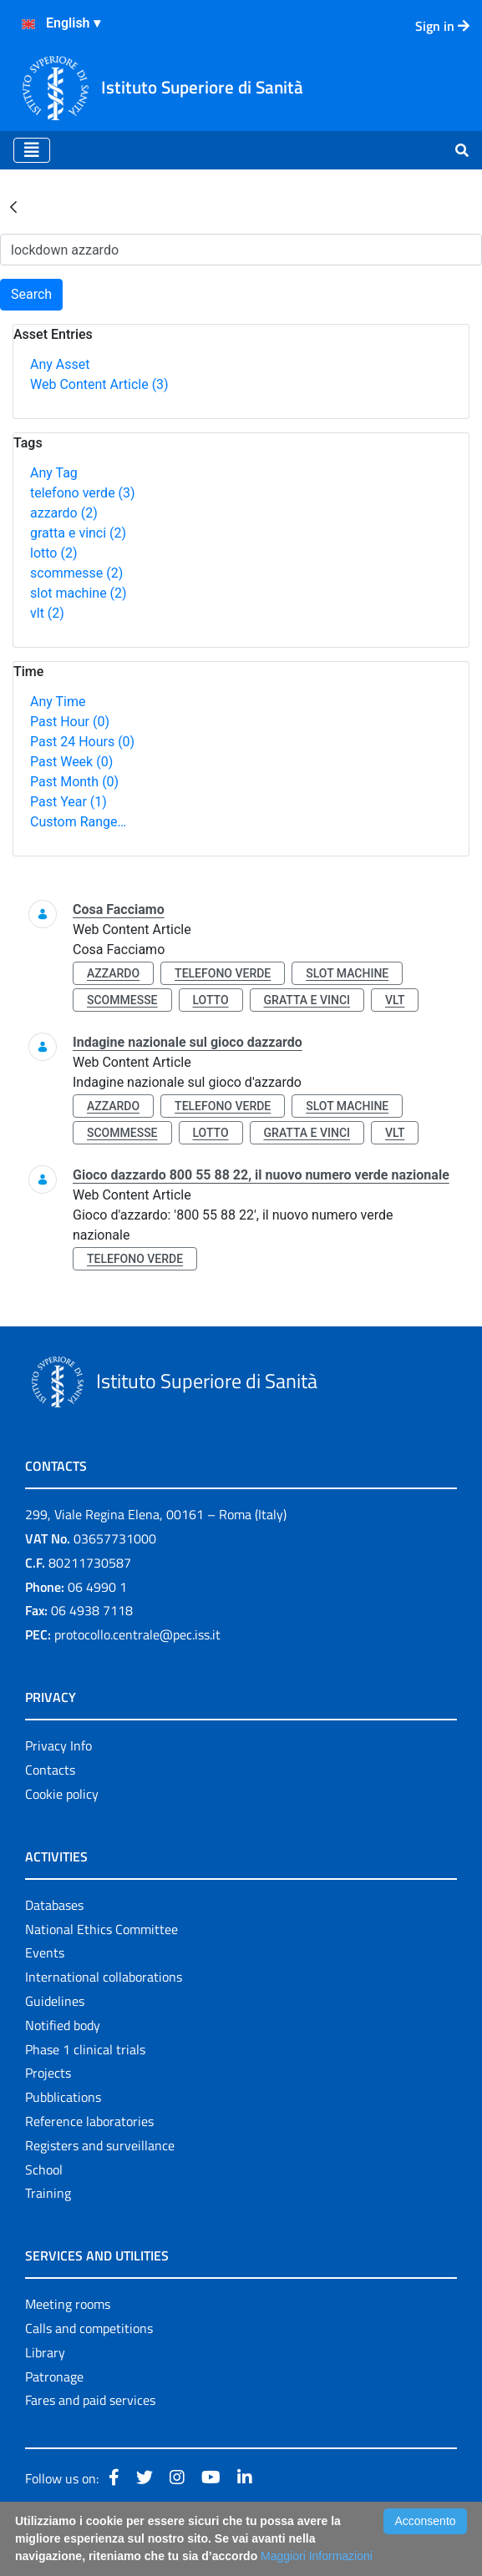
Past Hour (69, 722)
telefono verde (82, 493)
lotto (53, 553)
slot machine (78, 593)
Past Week (71, 762)
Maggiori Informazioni (317, 2556)
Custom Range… (78, 822)
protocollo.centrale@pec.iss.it (137, 1634)
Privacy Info (58, 1745)
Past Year (68, 802)
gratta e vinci (78, 533)
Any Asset (59, 364)
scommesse (76, 573)
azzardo (64, 513)
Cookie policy (62, 1794)
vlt (47, 613)
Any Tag (54, 473)
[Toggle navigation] (31, 150)
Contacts (50, 1770)
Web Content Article (99, 384)
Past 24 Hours (82, 742)
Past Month (74, 782)
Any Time (57, 702)
